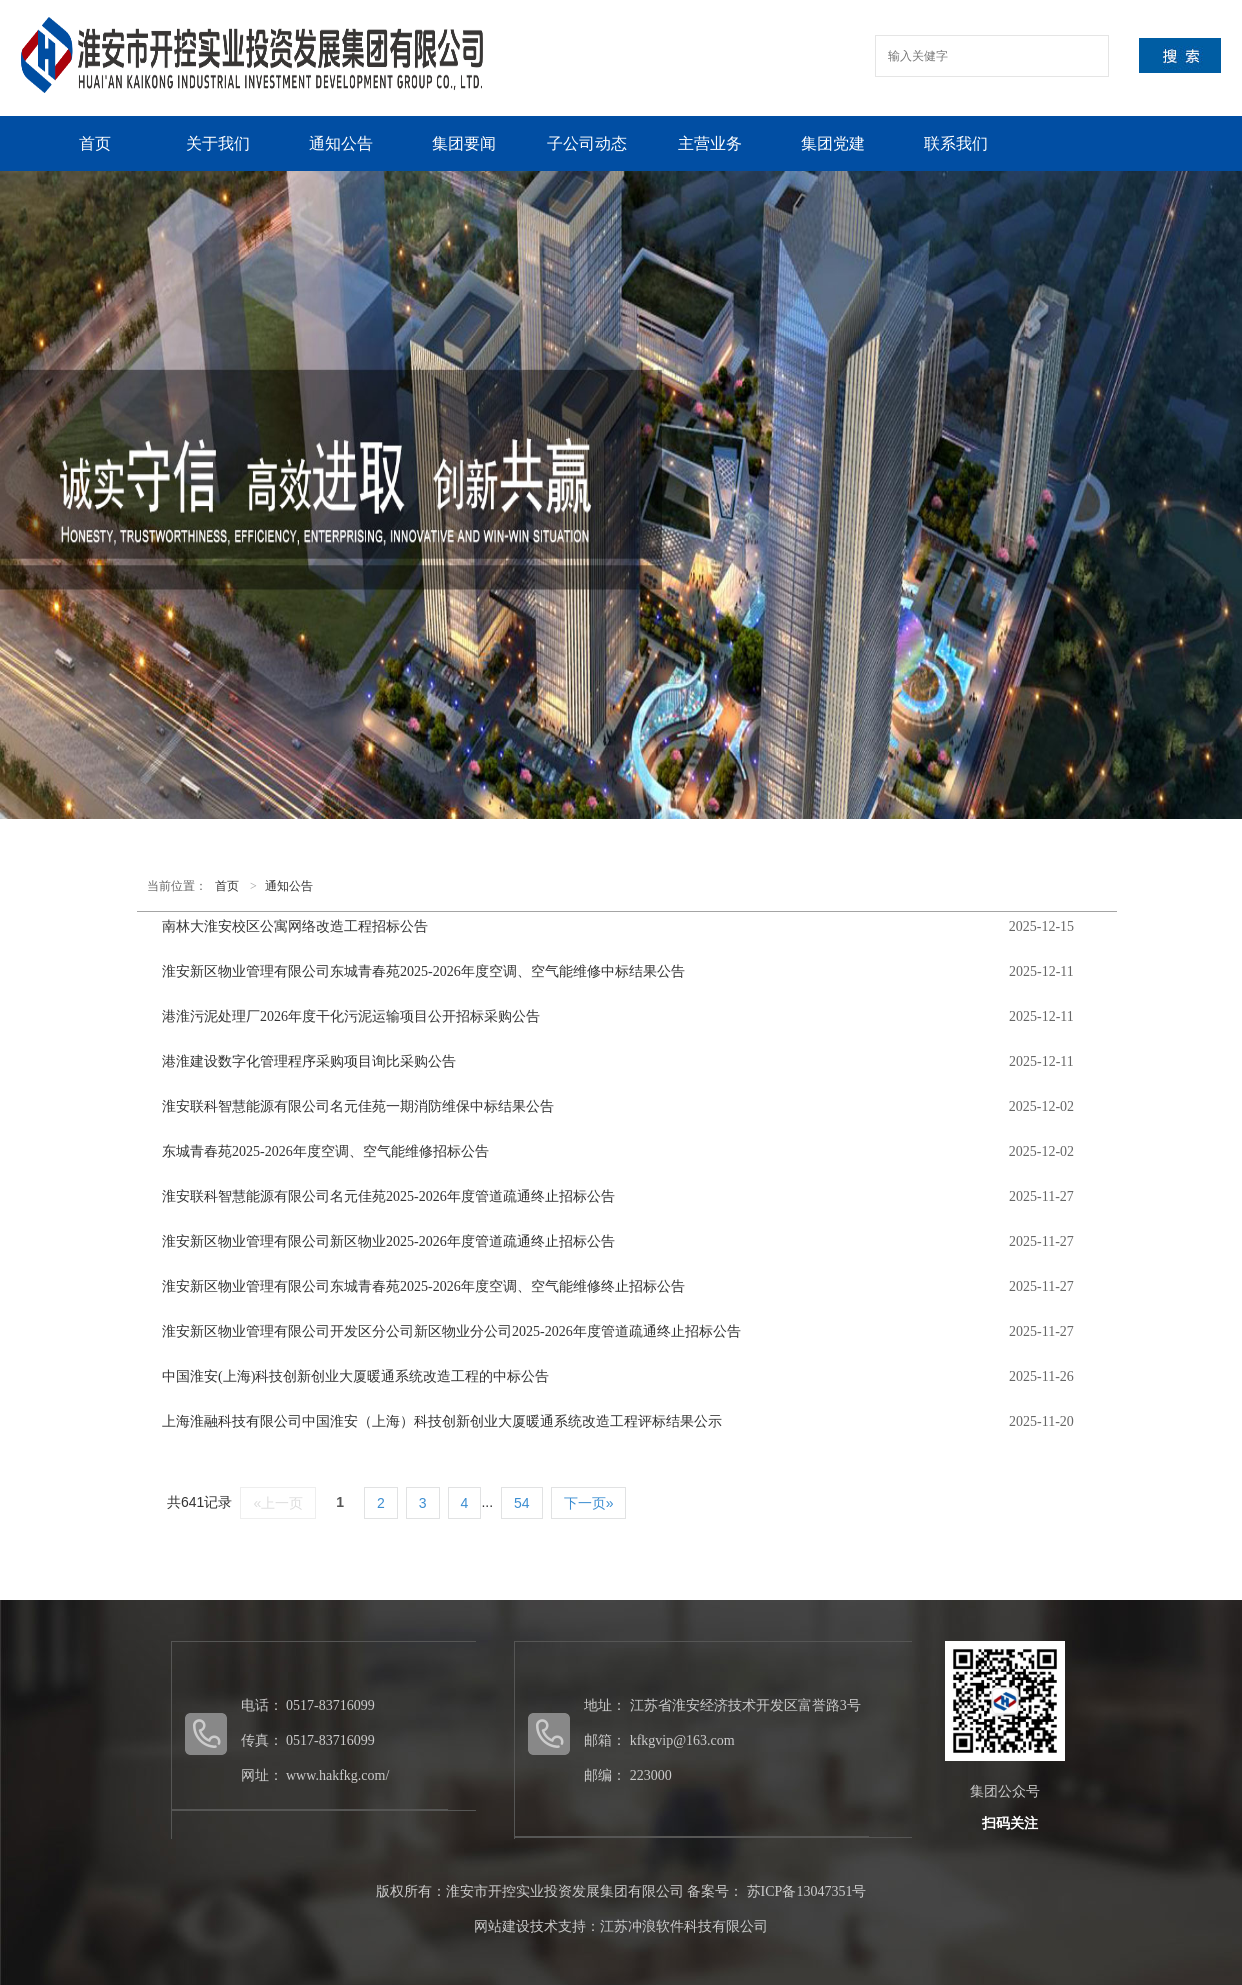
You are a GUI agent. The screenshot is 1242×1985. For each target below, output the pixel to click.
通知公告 (341, 143)
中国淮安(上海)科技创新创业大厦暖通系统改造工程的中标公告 (355, 1376)
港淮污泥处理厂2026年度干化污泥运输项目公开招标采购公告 (351, 1016)
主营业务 (710, 143)
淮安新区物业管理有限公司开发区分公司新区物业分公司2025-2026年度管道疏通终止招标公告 (451, 1331)
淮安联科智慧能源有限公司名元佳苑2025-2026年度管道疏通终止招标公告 (388, 1196)
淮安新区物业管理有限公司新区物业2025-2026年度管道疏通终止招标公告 (388, 1241)
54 (522, 1503)
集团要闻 (464, 143)
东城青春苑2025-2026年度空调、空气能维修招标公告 (325, 1151)
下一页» (589, 1503)
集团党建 (833, 143)
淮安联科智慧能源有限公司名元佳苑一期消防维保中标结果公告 (358, 1106)
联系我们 (956, 143)
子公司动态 (587, 143)
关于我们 (218, 143)
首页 (95, 143)
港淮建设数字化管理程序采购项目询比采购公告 (309, 1061)
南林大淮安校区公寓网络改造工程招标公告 (295, 926)
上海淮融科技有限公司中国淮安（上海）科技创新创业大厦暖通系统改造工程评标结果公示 (442, 1421)
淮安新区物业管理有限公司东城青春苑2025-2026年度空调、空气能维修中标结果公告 (423, 971)
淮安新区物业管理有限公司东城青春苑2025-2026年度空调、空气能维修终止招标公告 (423, 1286)
